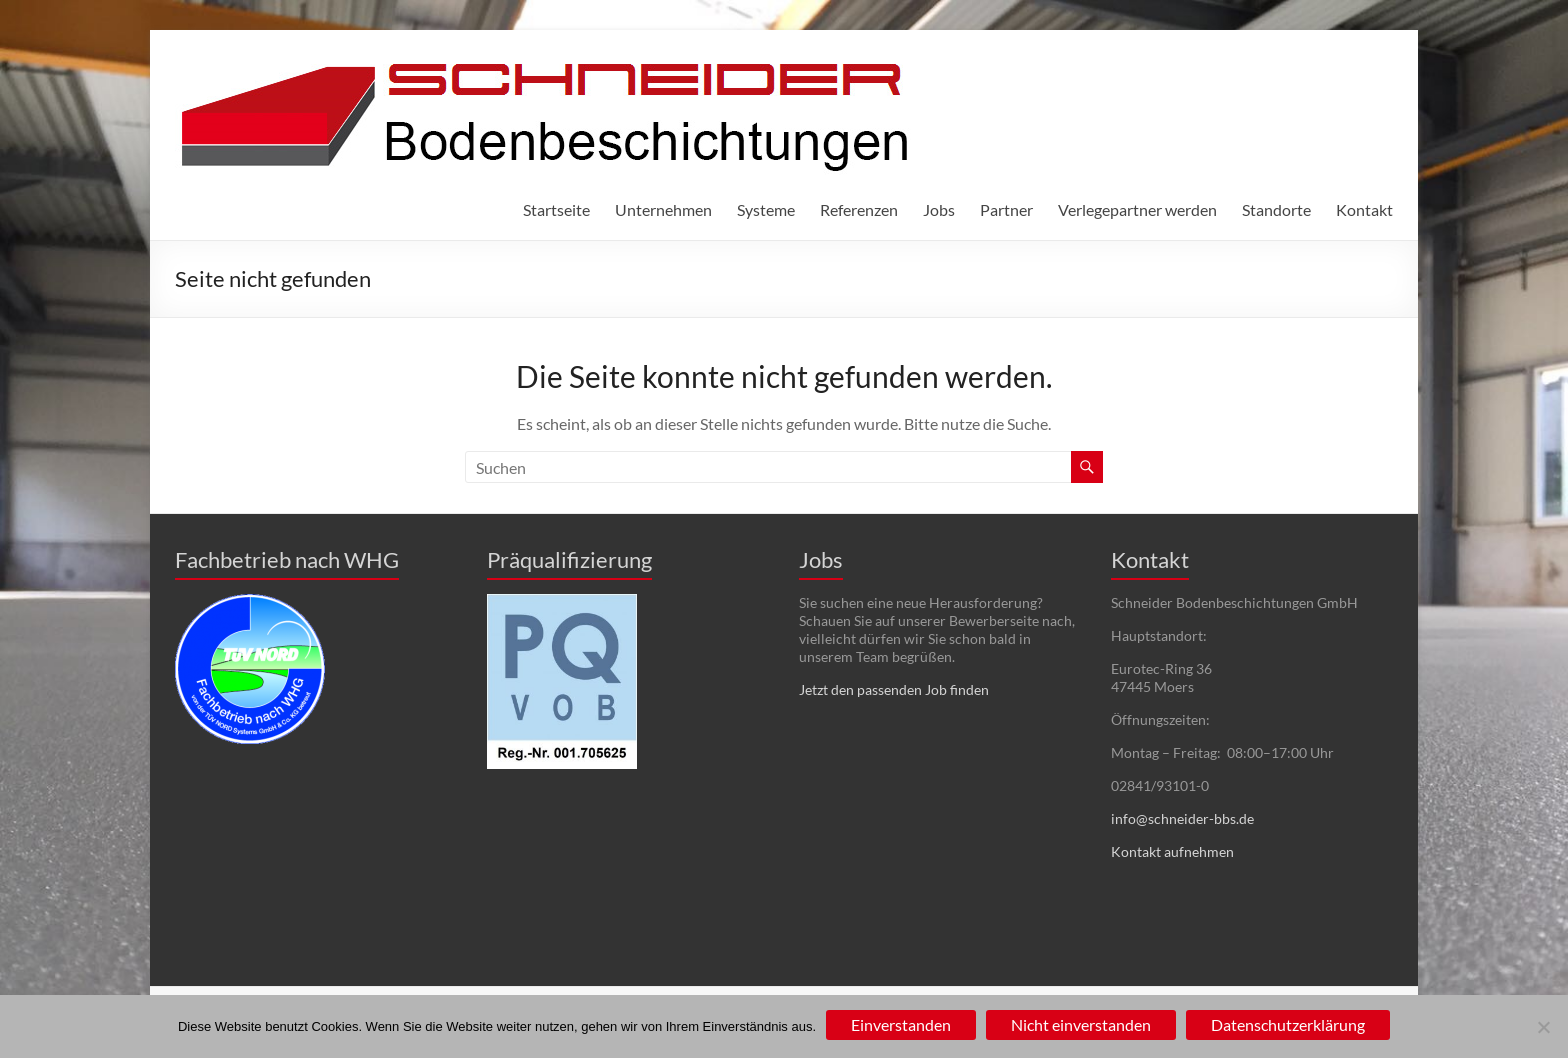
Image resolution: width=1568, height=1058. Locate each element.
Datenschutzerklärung (1288, 1024)
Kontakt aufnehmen (1172, 851)
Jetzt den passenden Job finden (894, 689)
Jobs (939, 209)
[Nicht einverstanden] (1543, 1027)
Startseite (556, 209)
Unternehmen (663, 209)
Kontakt (1364, 209)
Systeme (766, 209)
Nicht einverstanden (1081, 1024)
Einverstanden (901, 1024)
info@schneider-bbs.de (1182, 818)
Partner (1006, 209)
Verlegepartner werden (1137, 209)
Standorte (1276, 209)
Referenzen (859, 209)
